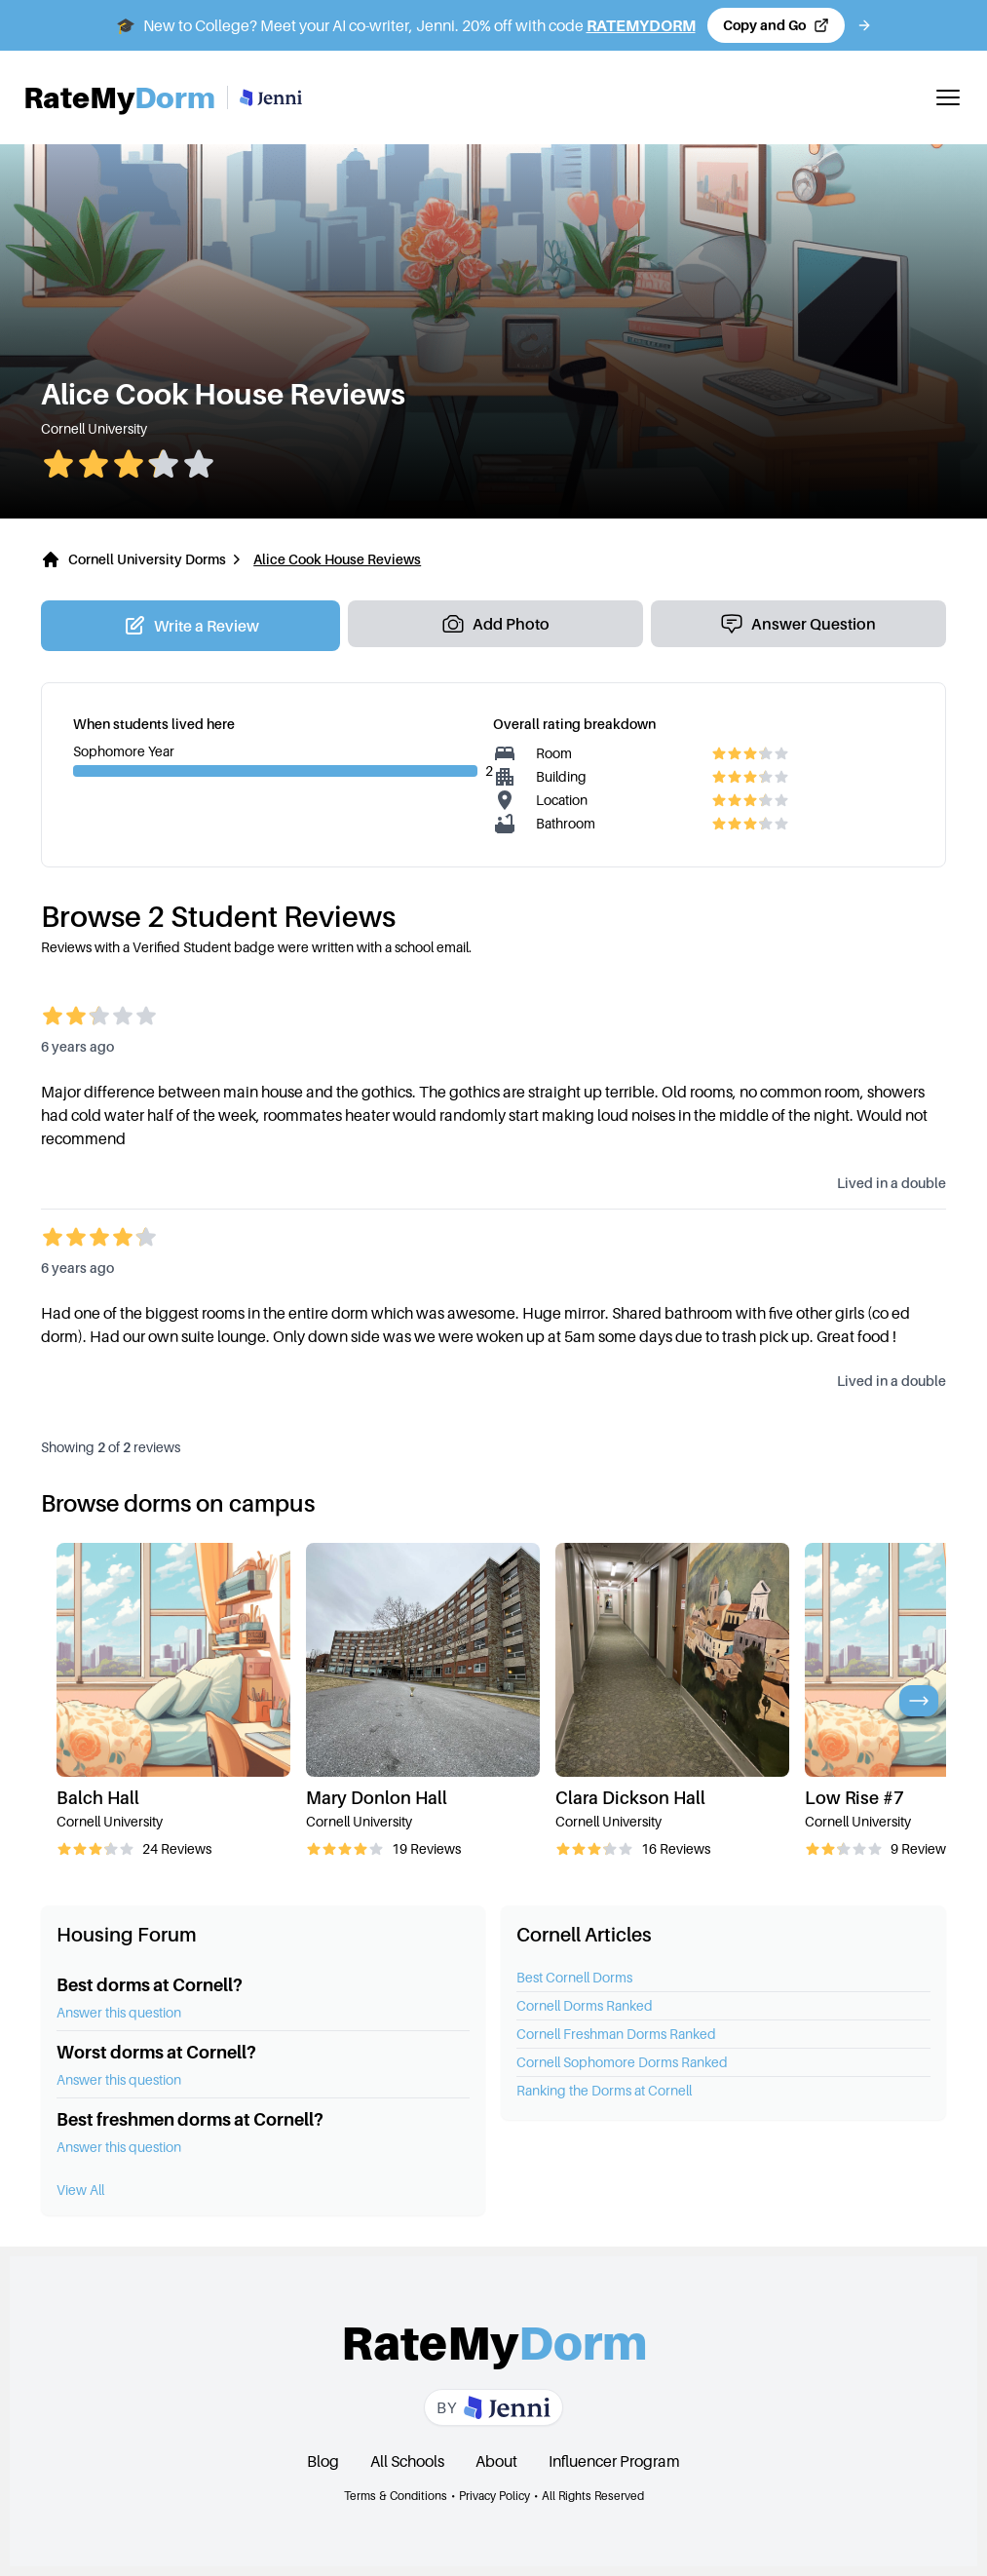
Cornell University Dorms (147, 559)
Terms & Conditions (395, 2495)
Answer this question (119, 2012)
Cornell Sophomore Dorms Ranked (622, 2062)
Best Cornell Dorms (574, 1977)
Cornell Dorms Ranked (584, 2005)
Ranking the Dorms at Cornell (604, 2090)
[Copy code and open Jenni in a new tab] (776, 25)
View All (80, 2189)
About (496, 2461)
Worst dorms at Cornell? (156, 2052)
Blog (323, 2461)
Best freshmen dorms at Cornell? (190, 2119)
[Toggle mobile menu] (948, 97)
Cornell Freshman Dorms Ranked (616, 2033)
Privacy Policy (494, 2495)
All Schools (407, 2461)
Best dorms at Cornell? (150, 1985)
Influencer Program (614, 2461)
